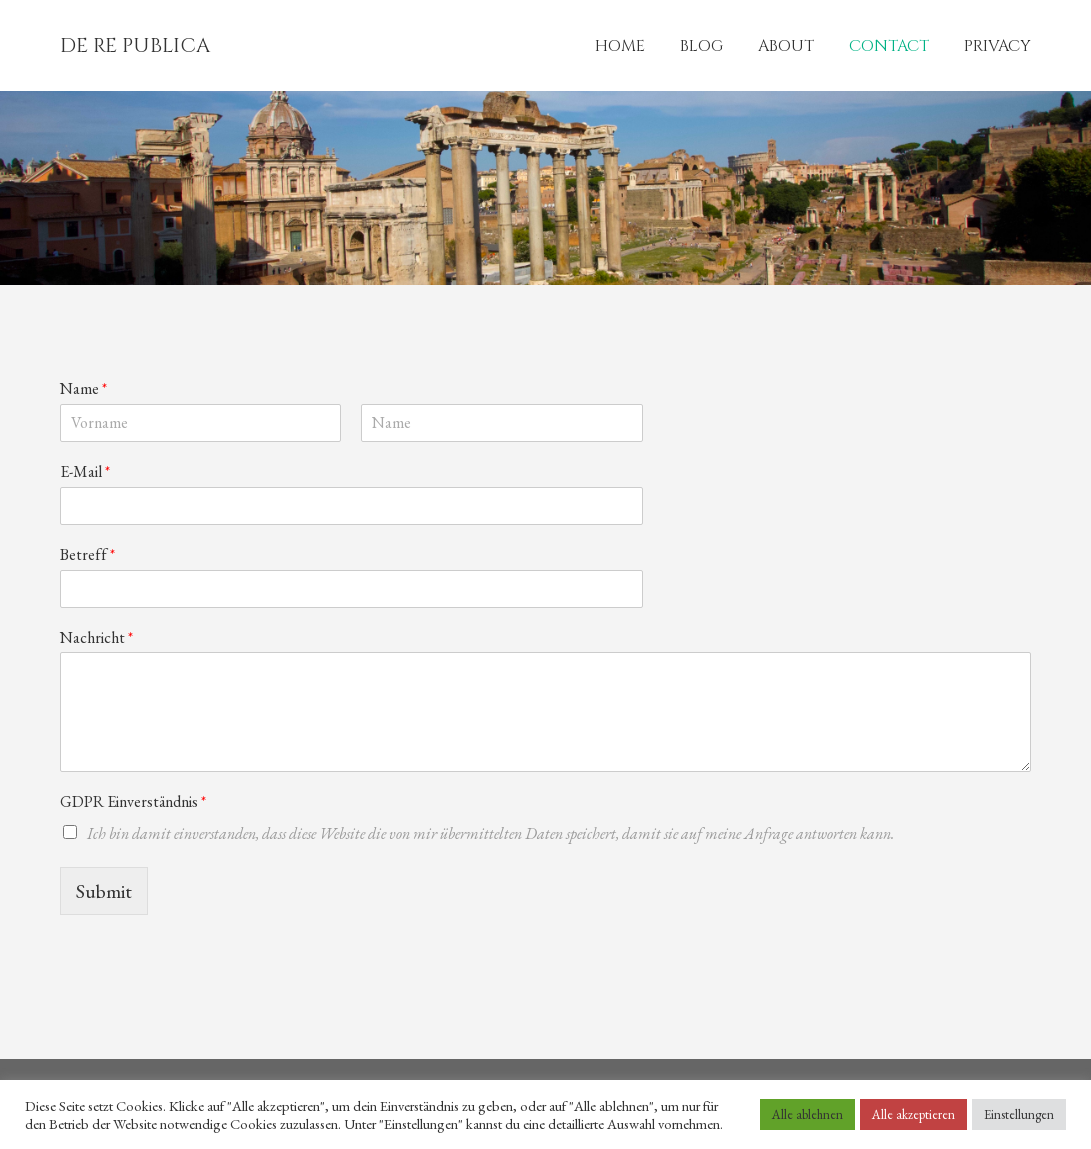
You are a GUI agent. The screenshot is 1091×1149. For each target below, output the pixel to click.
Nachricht (96, 638)
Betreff (87, 555)
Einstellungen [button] (1019, 1114)
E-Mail (85, 472)
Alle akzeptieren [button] (913, 1114)
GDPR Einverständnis (133, 802)
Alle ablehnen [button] (807, 1114)
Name (83, 389)
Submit (104, 891)
